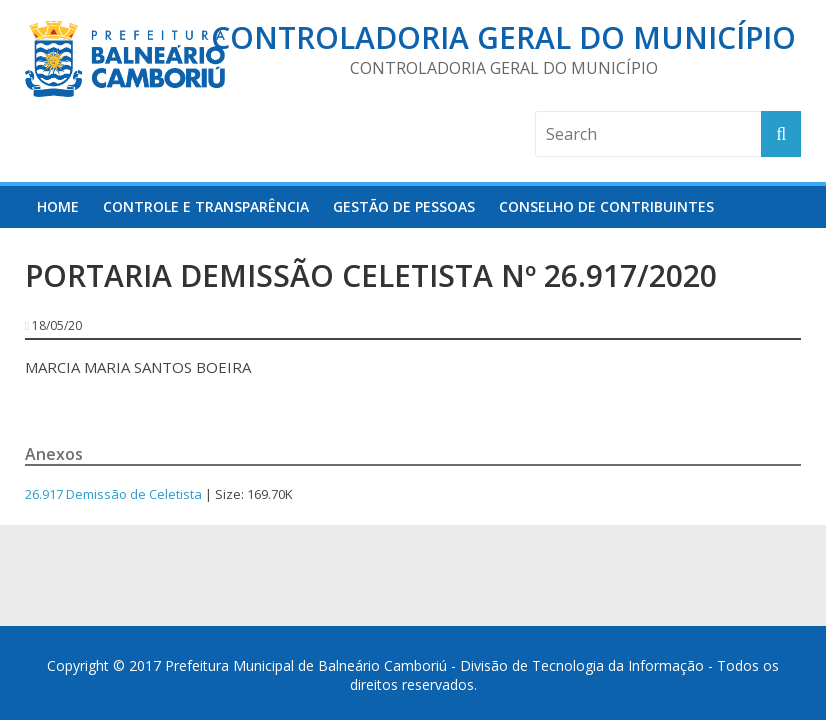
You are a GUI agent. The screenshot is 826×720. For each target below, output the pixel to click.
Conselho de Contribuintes (606, 206)
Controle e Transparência (206, 206)
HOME (58, 206)
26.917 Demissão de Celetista (113, 494)
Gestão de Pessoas (404, 206)
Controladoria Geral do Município (503, 37)
